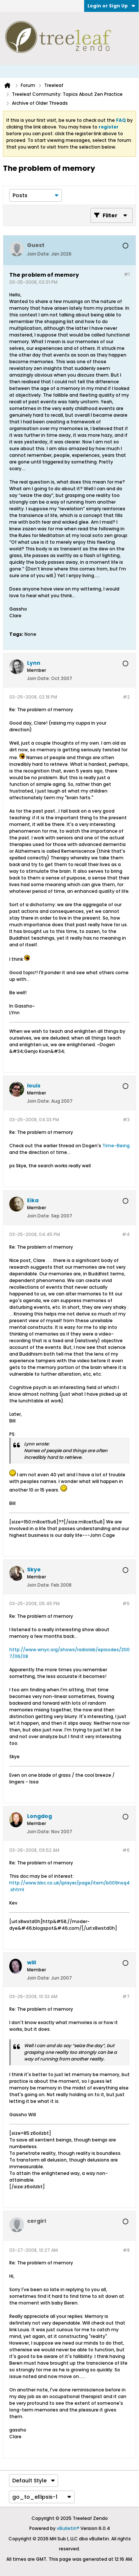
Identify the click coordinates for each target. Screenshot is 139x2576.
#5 (126, 1603)
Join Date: (38, 254)
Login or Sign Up (111, 6)
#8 (126, 2250)
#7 (126, 1996)
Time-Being (116, 1145)
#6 (126, 1850)
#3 (126, 1119)
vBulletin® (68, 2528)
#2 (126, 697)
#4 (126, 1234)
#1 (127, 274)
